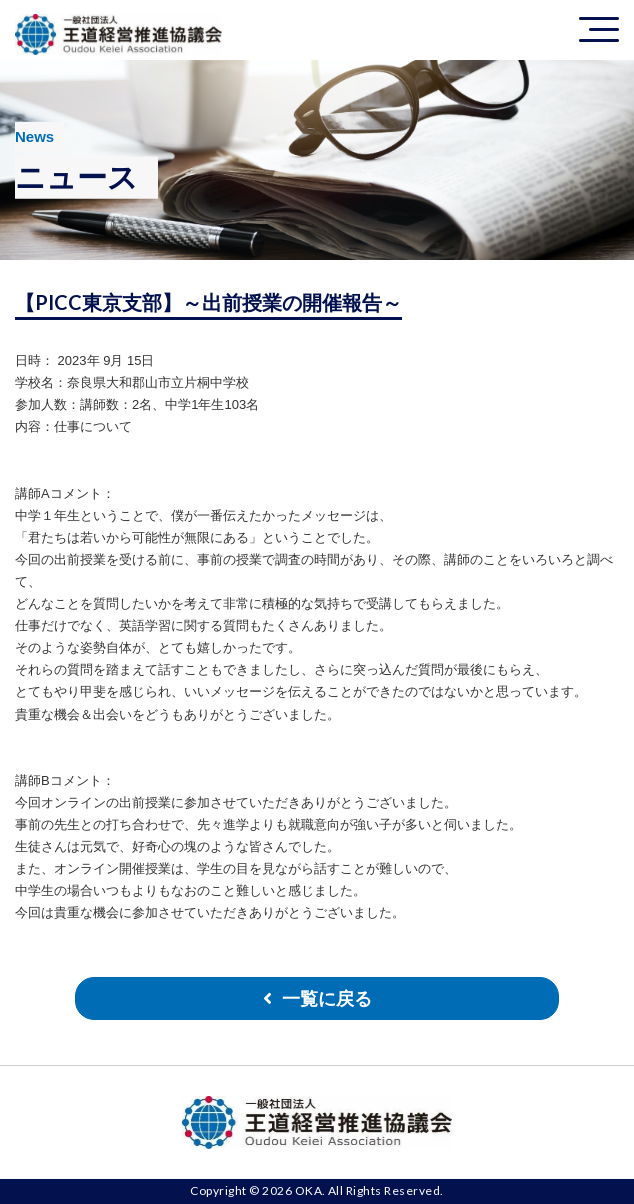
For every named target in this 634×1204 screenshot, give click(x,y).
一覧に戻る (327, 999)
